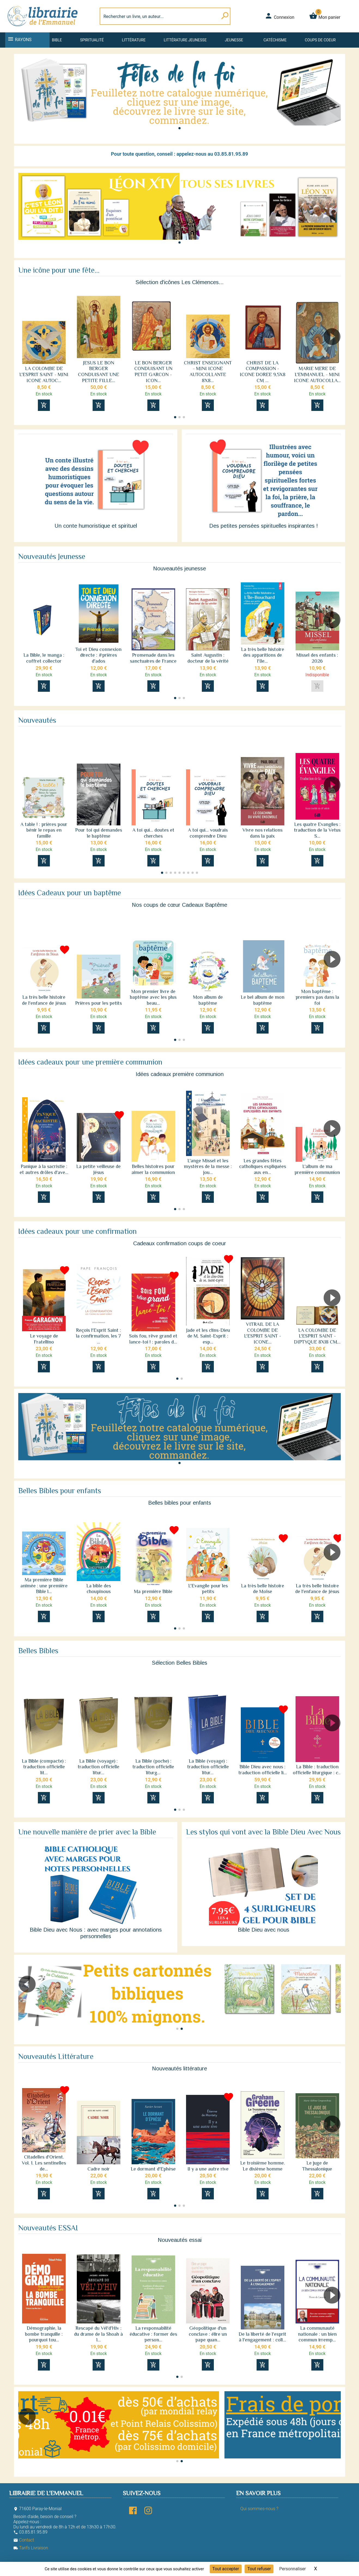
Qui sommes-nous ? (259, 2508)
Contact (23, 2540)
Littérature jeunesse (185, 40)
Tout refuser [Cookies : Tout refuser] (259, 2568)
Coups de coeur (320, 40)
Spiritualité (92, 40)
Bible (57, 40)
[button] (179, 128)
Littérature (134, 40)
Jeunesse (234, 40)
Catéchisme (275, 40)
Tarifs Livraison (30, 2547)
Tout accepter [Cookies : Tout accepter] (225, 2568)
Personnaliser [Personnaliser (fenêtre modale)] (292, 2568)
